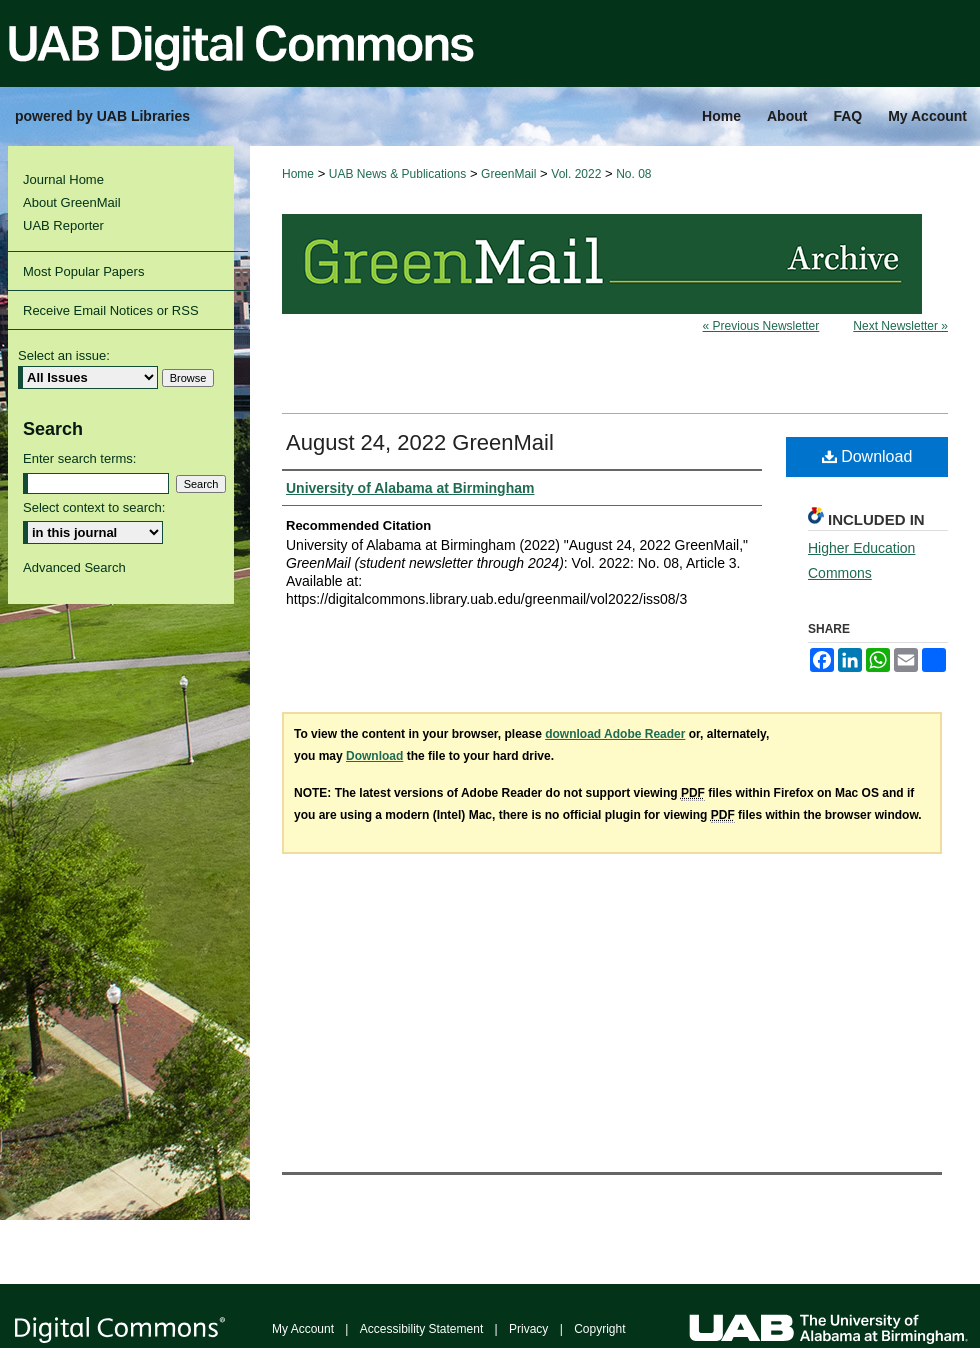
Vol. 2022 (576, 174)
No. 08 (633, 174)
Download (867, 456)
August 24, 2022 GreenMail (420, 442)
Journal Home (63, 179)
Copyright (599, 1329)
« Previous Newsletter (761, 326)
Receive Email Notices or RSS (111, 310)
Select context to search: (94, 507)
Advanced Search (74, 567)
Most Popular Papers (83, 271)
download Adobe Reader (615, 734)
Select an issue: (64, 355)
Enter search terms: (79, 458)
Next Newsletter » (900, 326)
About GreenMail (72, 202)
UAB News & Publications (397, 174)
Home (298, 174)
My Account (303, 1329)
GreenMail (508, 174)
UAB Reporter (63, 225)
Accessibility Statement (421, 1329)
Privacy (528, 1329)
